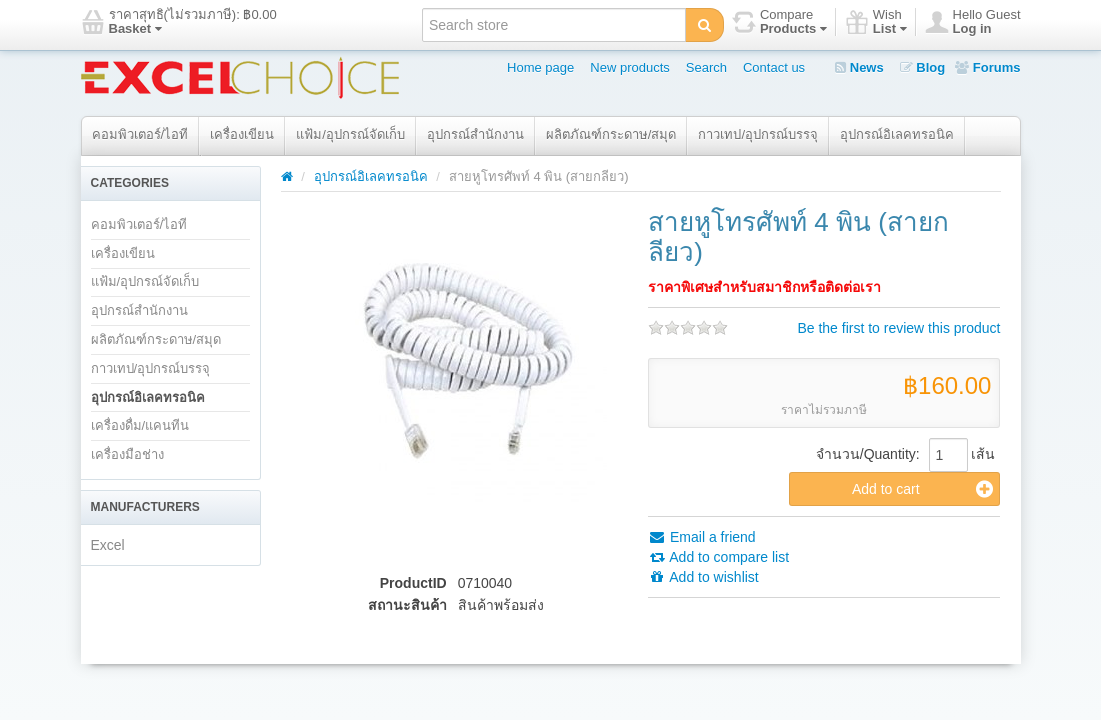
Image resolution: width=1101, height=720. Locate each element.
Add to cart (923, 489)
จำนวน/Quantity (866, 454)
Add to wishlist (703, 577)
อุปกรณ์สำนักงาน (475, 134)
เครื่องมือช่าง (127, 454)
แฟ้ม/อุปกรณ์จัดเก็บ (350, 134)
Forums (987, 67)
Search (706, 67)
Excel (108, 545)
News (859, 67)
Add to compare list (718, 557)
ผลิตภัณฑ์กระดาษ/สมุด (611, 134)
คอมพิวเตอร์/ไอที (140, 134)
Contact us (774, 67)
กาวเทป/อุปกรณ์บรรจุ (758, 134)
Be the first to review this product (898, 328)
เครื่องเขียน (242, 134)
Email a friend (701, 537)
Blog (923, 67)
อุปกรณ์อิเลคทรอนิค (897, 134)
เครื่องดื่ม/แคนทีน (140, 425)
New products (629, 67)
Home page (540, 67)
